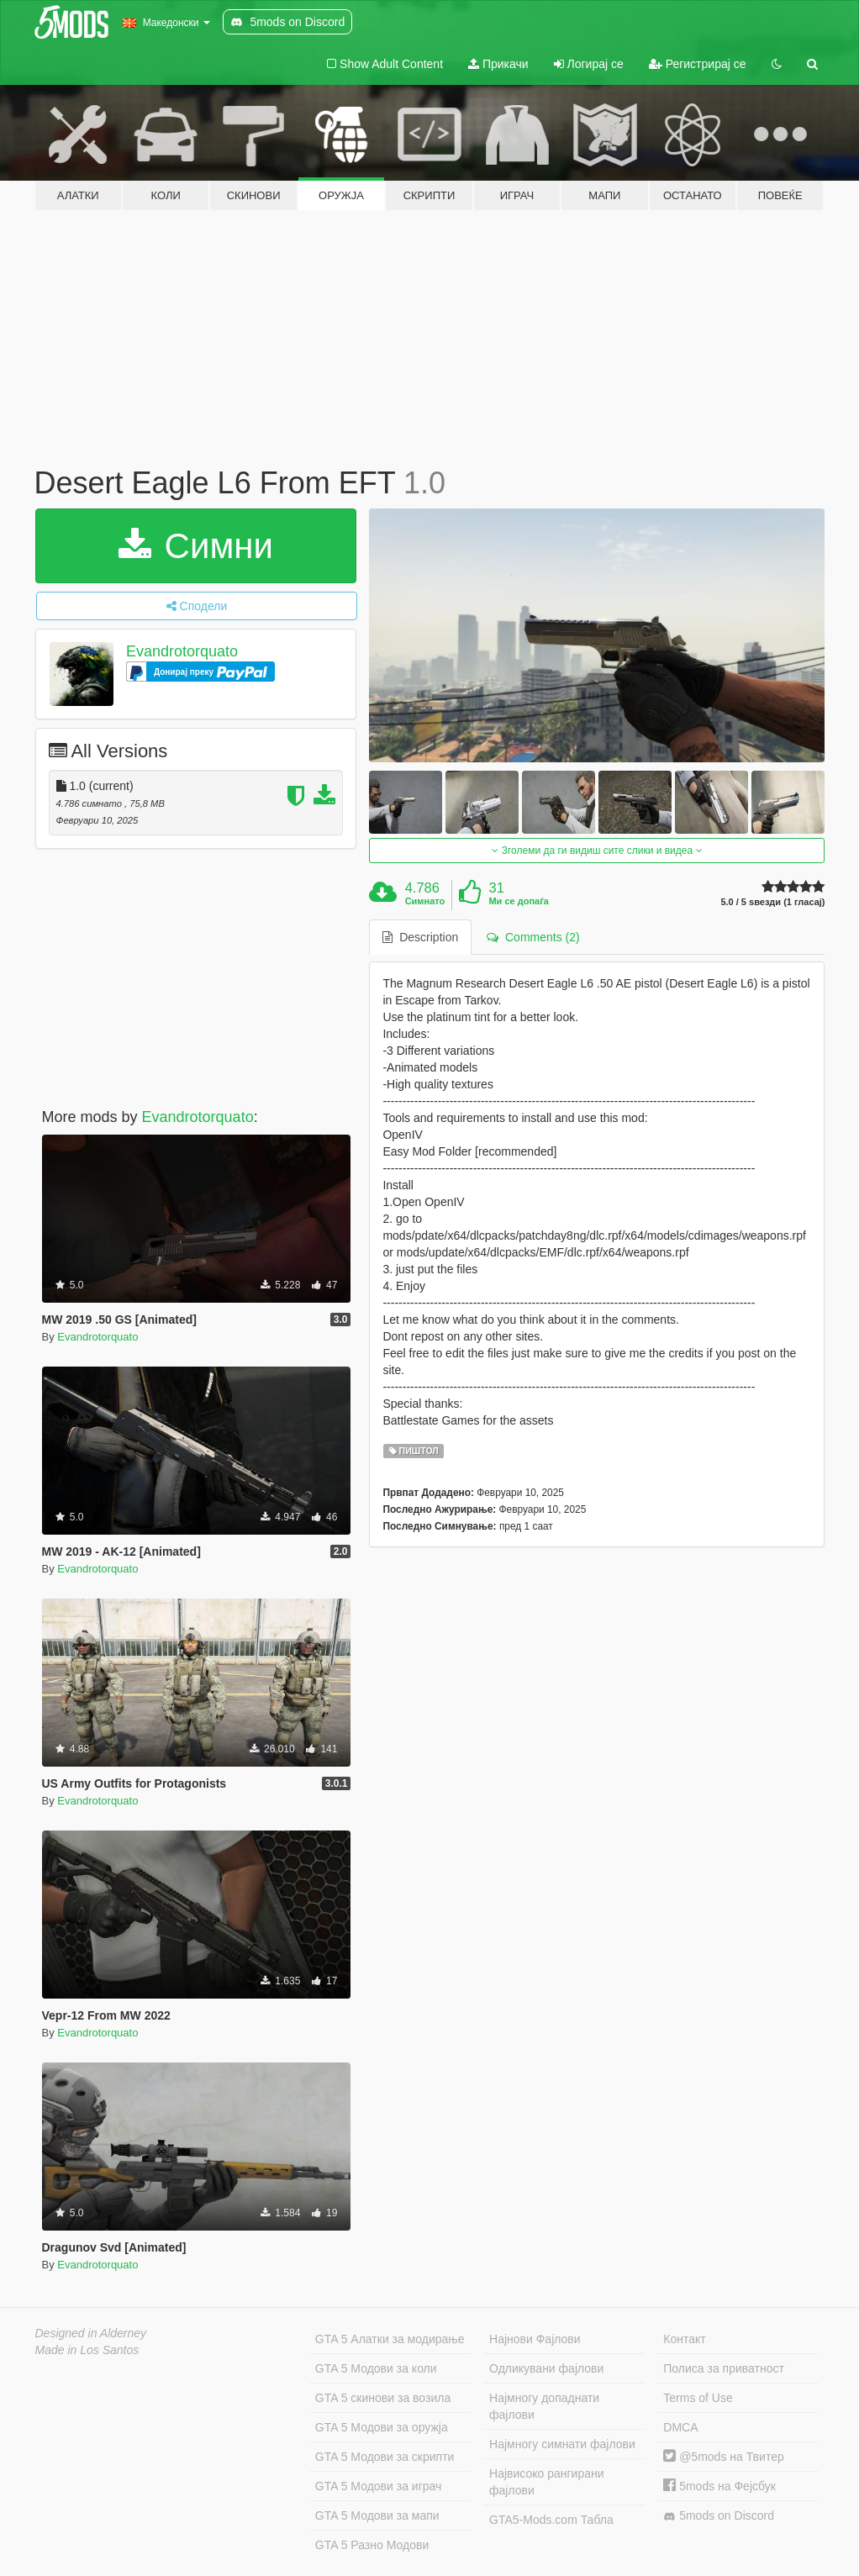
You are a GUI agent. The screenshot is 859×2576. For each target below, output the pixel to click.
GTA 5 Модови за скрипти (385, 2456)
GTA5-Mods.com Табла (551, 2519)
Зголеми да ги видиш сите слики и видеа (597, 850)
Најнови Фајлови (535, 2339)
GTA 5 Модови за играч (378, 2486)
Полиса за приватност (723, 2368)
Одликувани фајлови (546, 2368)
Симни (196, 546)
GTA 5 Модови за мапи (377, 2515)
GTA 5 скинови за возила (383, 2398)
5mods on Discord (718, 2516)
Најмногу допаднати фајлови (544, 2406)
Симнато (425, 901)
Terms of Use (697, 2398)
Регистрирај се (697, 64)
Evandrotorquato (182, 651)
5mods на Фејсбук (719, 2486)
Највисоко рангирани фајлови (546, 2482)
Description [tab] (420, 937)
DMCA (680, 2427)
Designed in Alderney (91, 2333)
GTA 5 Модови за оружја (381, 2427)
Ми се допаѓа (518, 901)
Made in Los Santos (87, 2350)
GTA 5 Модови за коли (376, 2368)
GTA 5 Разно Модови (372, 2545)
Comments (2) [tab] (533, 937)
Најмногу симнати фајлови (562, 2444)
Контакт (684, 2339)
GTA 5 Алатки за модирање (390, 2339)
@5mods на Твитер (723, 2456)
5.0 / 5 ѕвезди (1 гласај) (772, 902)
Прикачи (498, 64)
